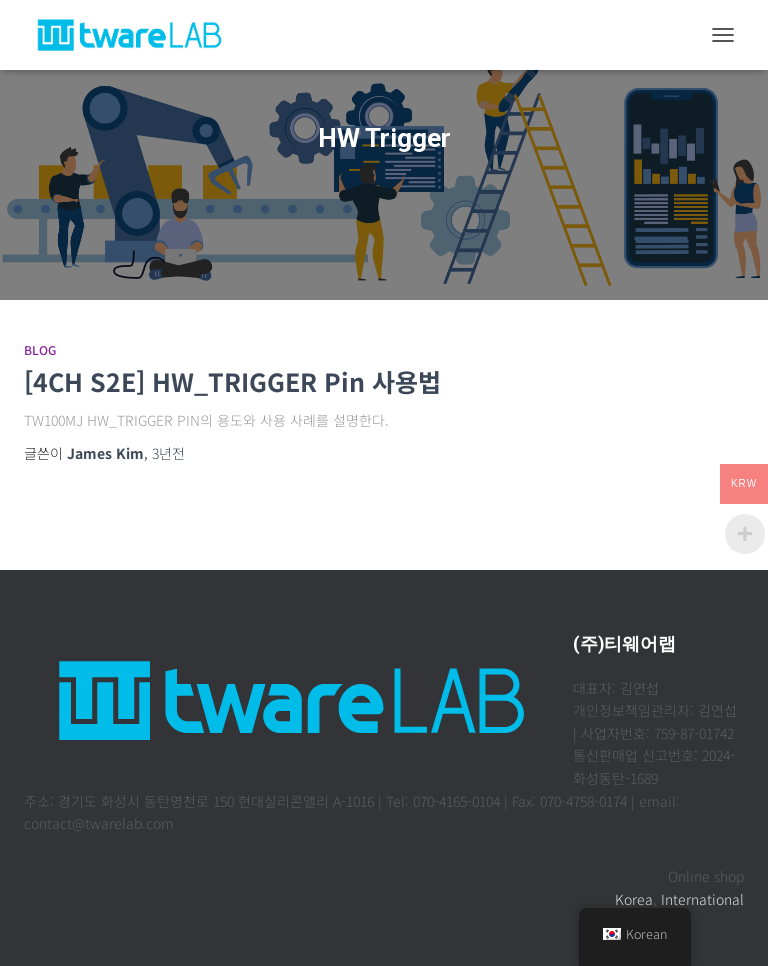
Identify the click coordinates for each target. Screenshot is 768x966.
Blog (40, 349)
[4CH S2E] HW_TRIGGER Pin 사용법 (232, 381)
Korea (634, 899)
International (702, 899)
